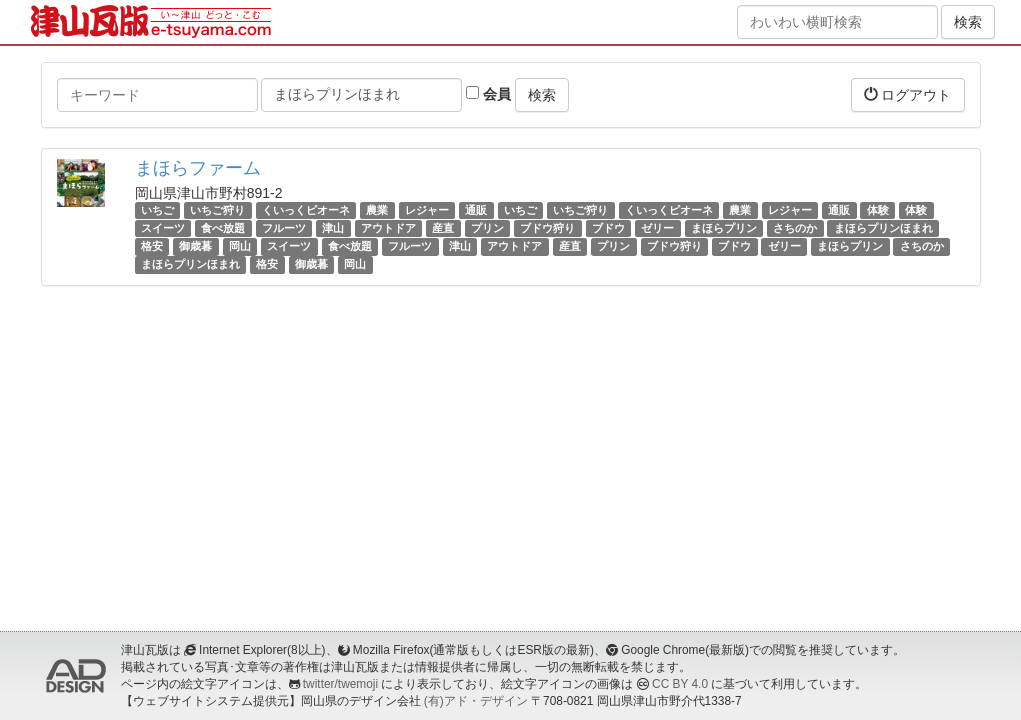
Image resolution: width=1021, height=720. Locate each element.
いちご (157, 210)
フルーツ (284, 228)
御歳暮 (195, 246)
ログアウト (908, 94)
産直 (443, 228)
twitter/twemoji (340, 684)
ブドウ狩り (547, 228)
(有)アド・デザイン (476, 701)
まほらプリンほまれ (883, 228)
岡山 (240, 246)
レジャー (427, 210)
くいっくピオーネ (306, 210)
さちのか (795, 228)
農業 (377, 210)
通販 (476, 210)
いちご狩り (217, 210)
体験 (878, 210)
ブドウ (608, 228)
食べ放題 (223, 228)
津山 (333, 228)
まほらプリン (724, 228)
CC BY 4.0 (680, 684)
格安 (152, 246)
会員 (488, 94)
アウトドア (388, 228)
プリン (487, 228)
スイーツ (163, 228)
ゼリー (657, 228)
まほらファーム (198, 168)
